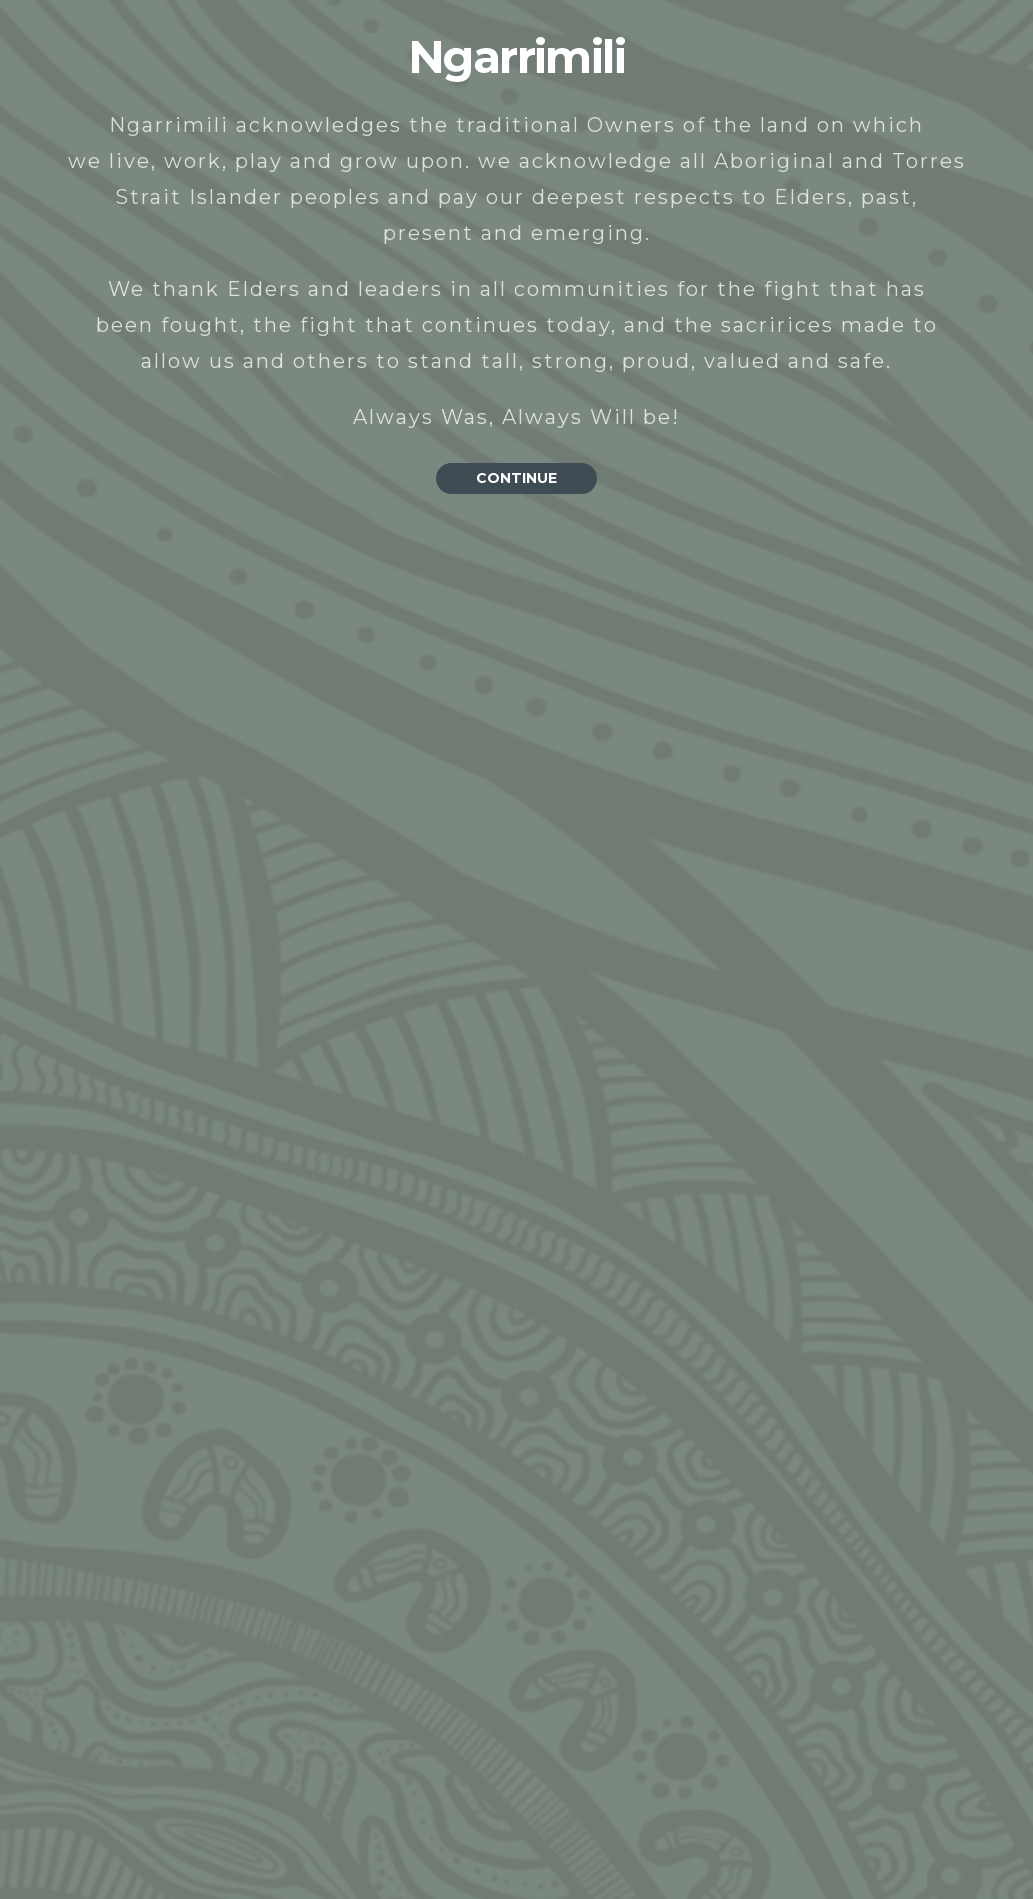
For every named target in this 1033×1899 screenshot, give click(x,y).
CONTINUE (516, 478)
